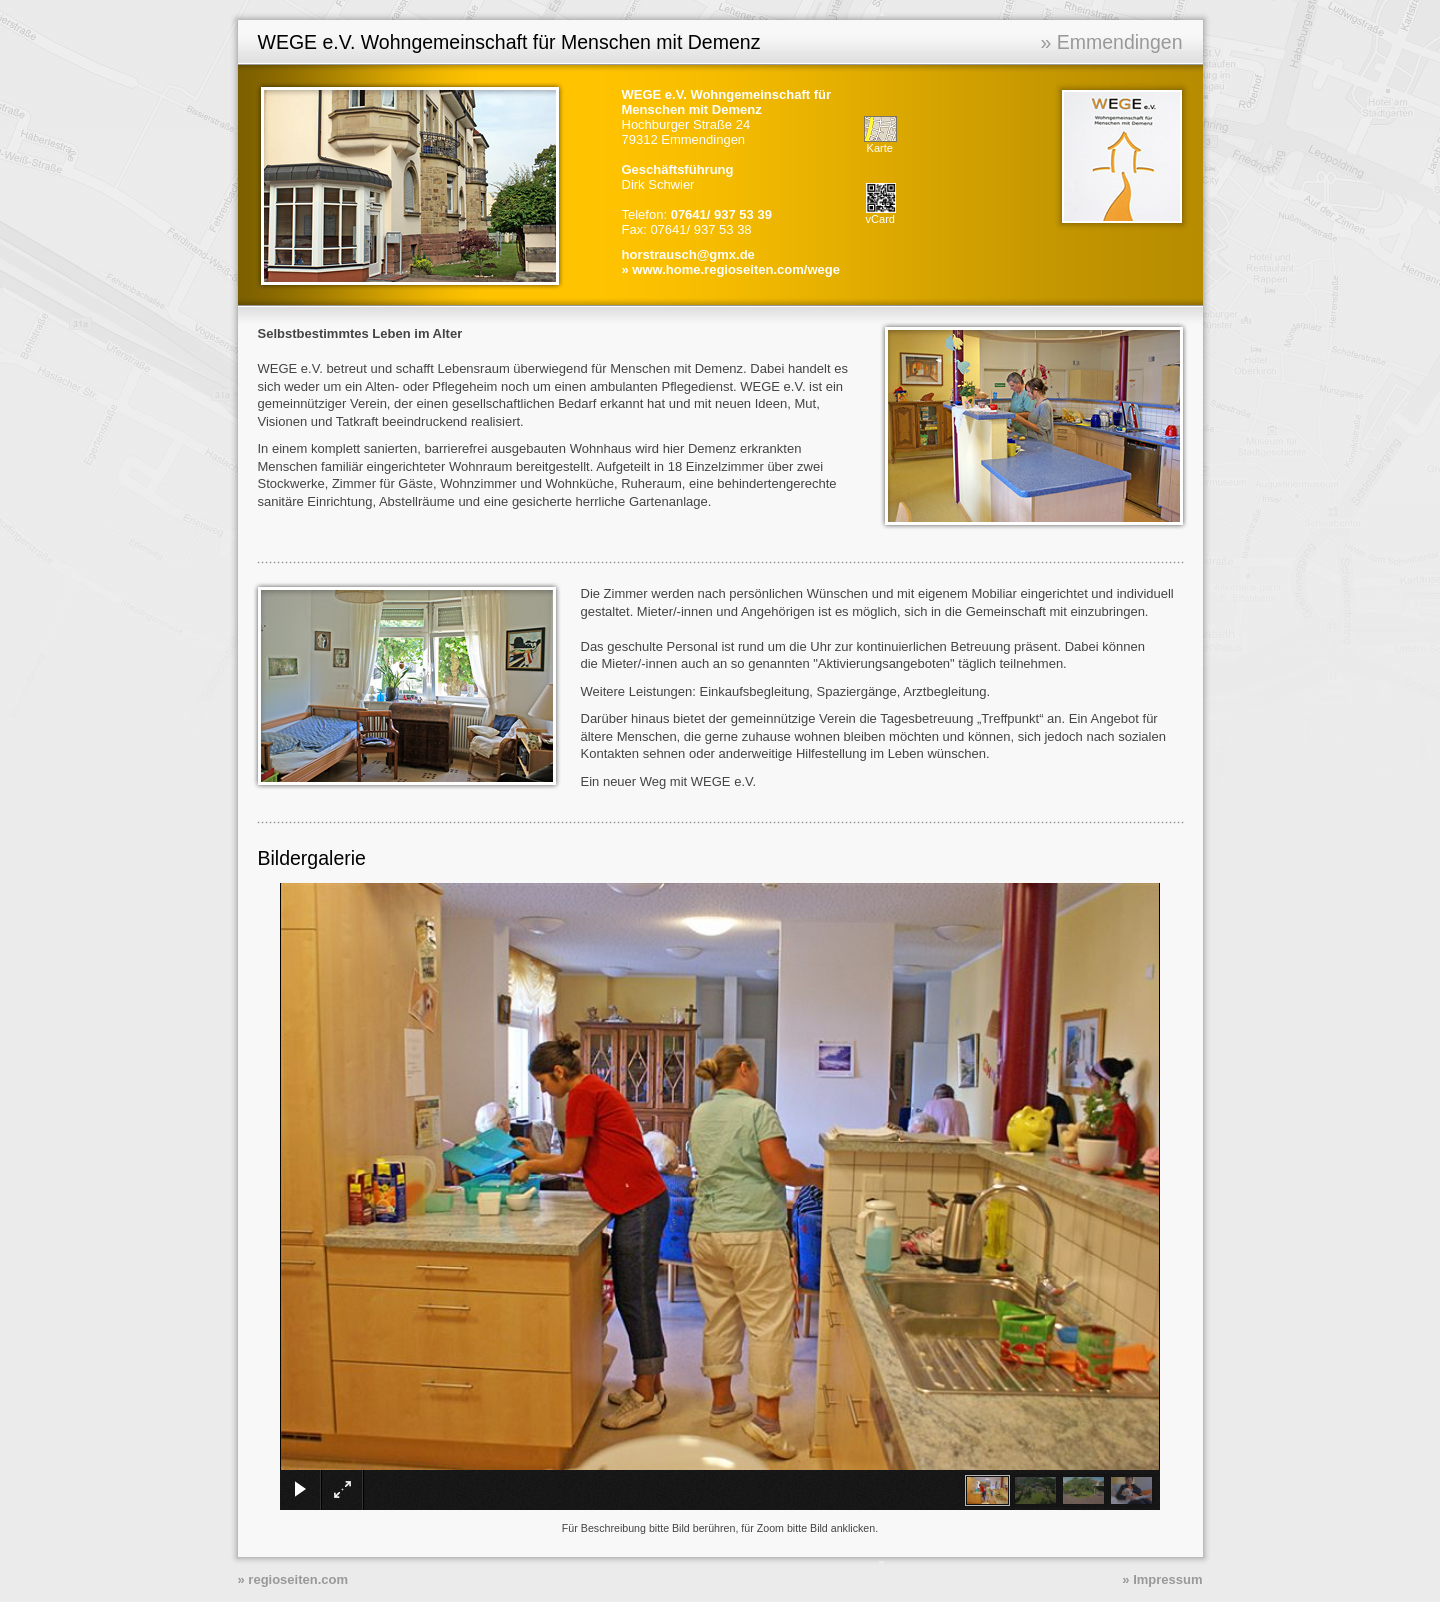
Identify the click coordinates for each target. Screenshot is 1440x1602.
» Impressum (1162, 1579)
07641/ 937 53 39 (721, 214)
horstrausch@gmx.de (688, 254)
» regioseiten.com (293, 1579)
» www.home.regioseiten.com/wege (731, 269)
